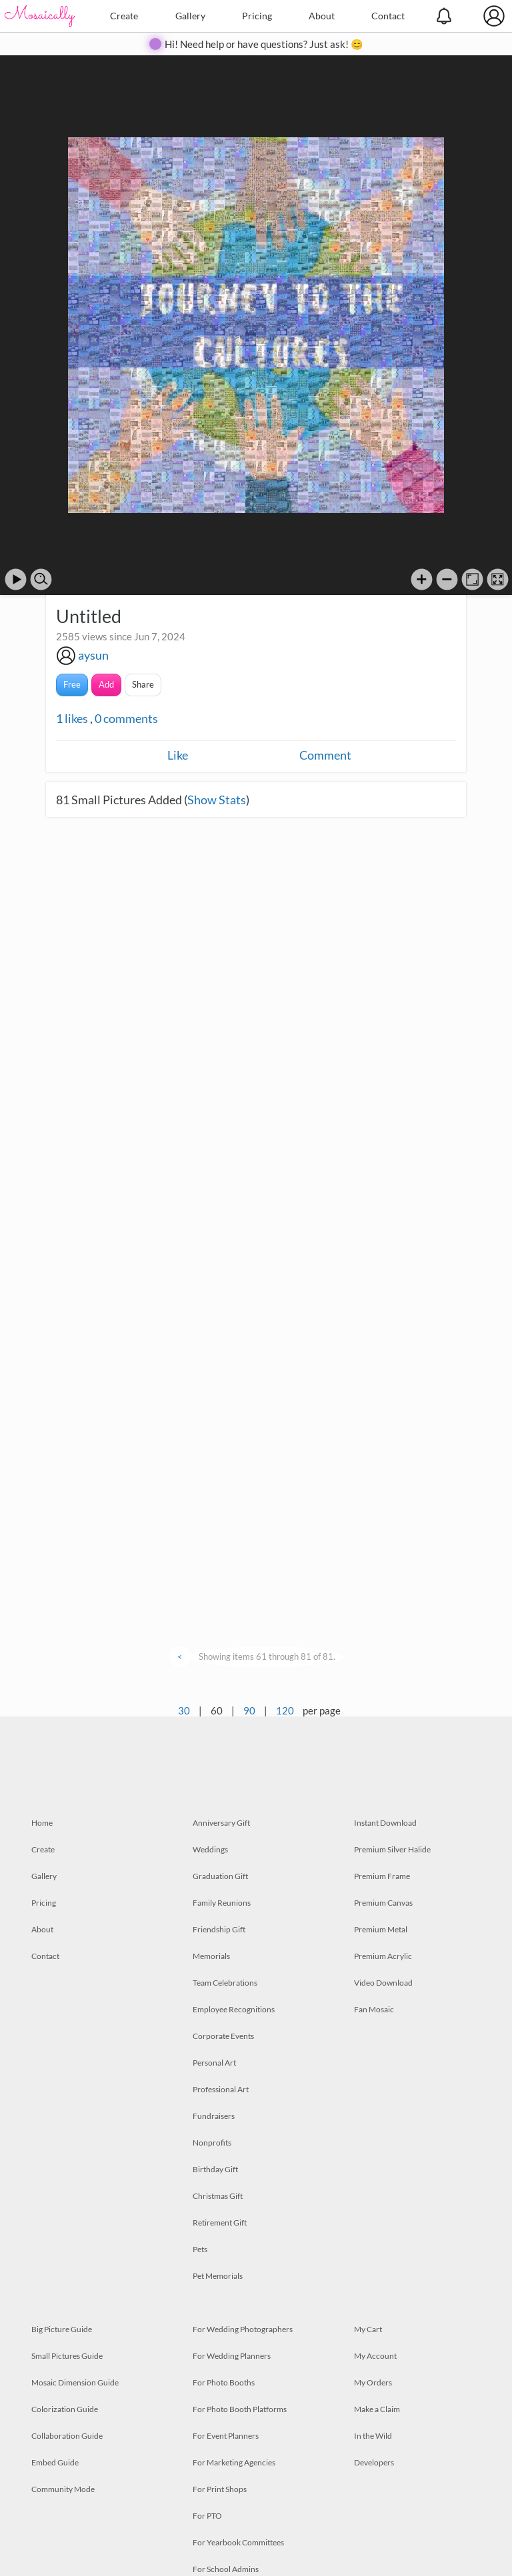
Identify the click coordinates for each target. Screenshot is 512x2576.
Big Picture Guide (61, 2329)
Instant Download (385, 1823)
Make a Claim (377, 2409)
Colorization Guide (64, 2409)
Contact (388, 15)
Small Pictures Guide (67, 2356)
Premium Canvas (383, 1903)
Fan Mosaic (374, 2009)
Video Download (383, 1983)
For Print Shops (220, 2489)
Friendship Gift (219, 1929)
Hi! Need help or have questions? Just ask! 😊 (264, 44)
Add (106, 684)
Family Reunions (222, 1903)
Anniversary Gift (221, 1823)
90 (249, 1710)
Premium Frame (382, 1876)
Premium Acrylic (383, 1956)
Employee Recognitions (234, 2009)
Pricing (257, 15)
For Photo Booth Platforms (240, 2409)
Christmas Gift (218, 2196)
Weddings (210, 1849)
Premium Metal (380, 1929)
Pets (200, 2249)
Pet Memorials (218, 2276)
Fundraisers (214, 2116)
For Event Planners (226, 2436)
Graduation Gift (220, 1876)
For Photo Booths (224, 2382)
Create (124, 15)
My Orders (373, 2382)
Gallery (190, 15)
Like (177, 755)
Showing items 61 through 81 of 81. (267, 1656)
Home (42, 1823)
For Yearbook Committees (238, 2542)
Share (143, 684)
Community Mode (63, 2489)
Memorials (211, 1956)
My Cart (368, 2329)
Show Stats (216, 799)
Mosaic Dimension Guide (75, 2382)
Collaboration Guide (67, 2436)
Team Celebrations (225, 1983)
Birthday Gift (215, 2169)
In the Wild (373, 2436)
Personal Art (214, 2063)
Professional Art (221, 2089)
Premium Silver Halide (392, 1849)
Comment (325, 755)
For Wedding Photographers (243, 2329)
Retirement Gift (220, 2223)
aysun (93, 655)
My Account (375, 2356)
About (322, 15)
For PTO (207, 2516)
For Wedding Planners (232, 2356)
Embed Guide (55, 2462)
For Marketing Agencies (234, 2462)
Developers (374, 2462)
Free (72, 684)
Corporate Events (223, 2036)
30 (184, 1710)
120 (285, 1710)
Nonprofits (212, 2143)
